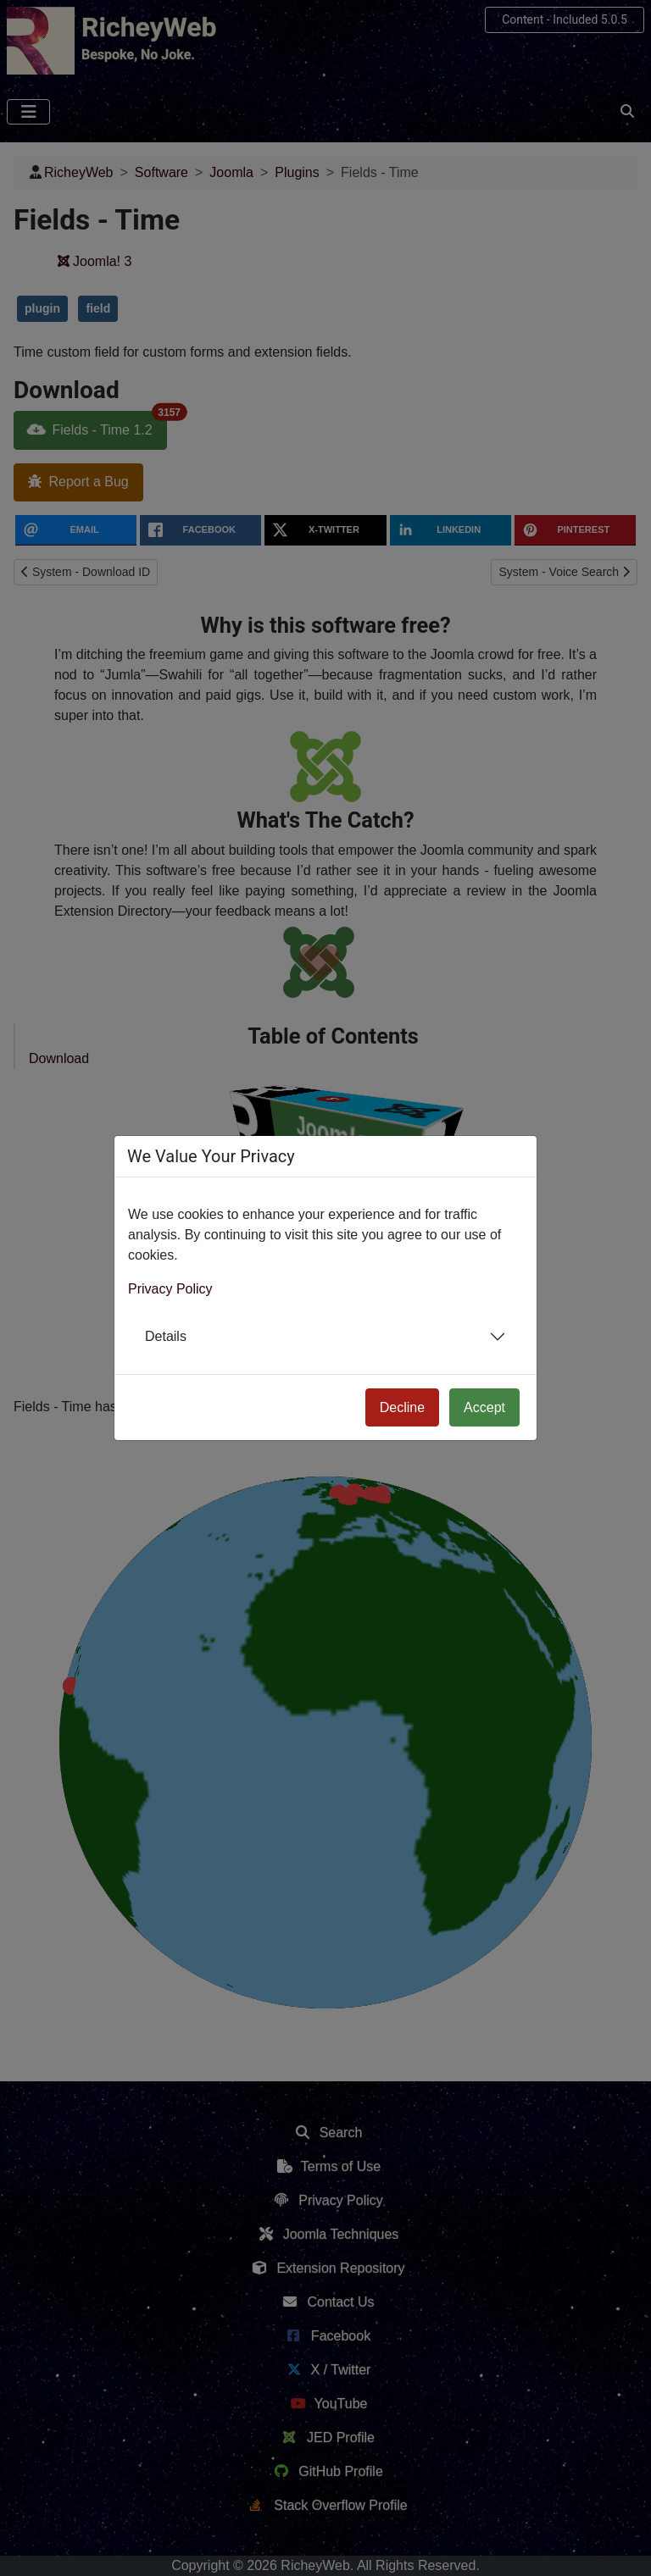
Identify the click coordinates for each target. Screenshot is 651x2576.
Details (165, 1336)
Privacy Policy (170, 1289)
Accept (484, 1407)
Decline (402, 1407)
